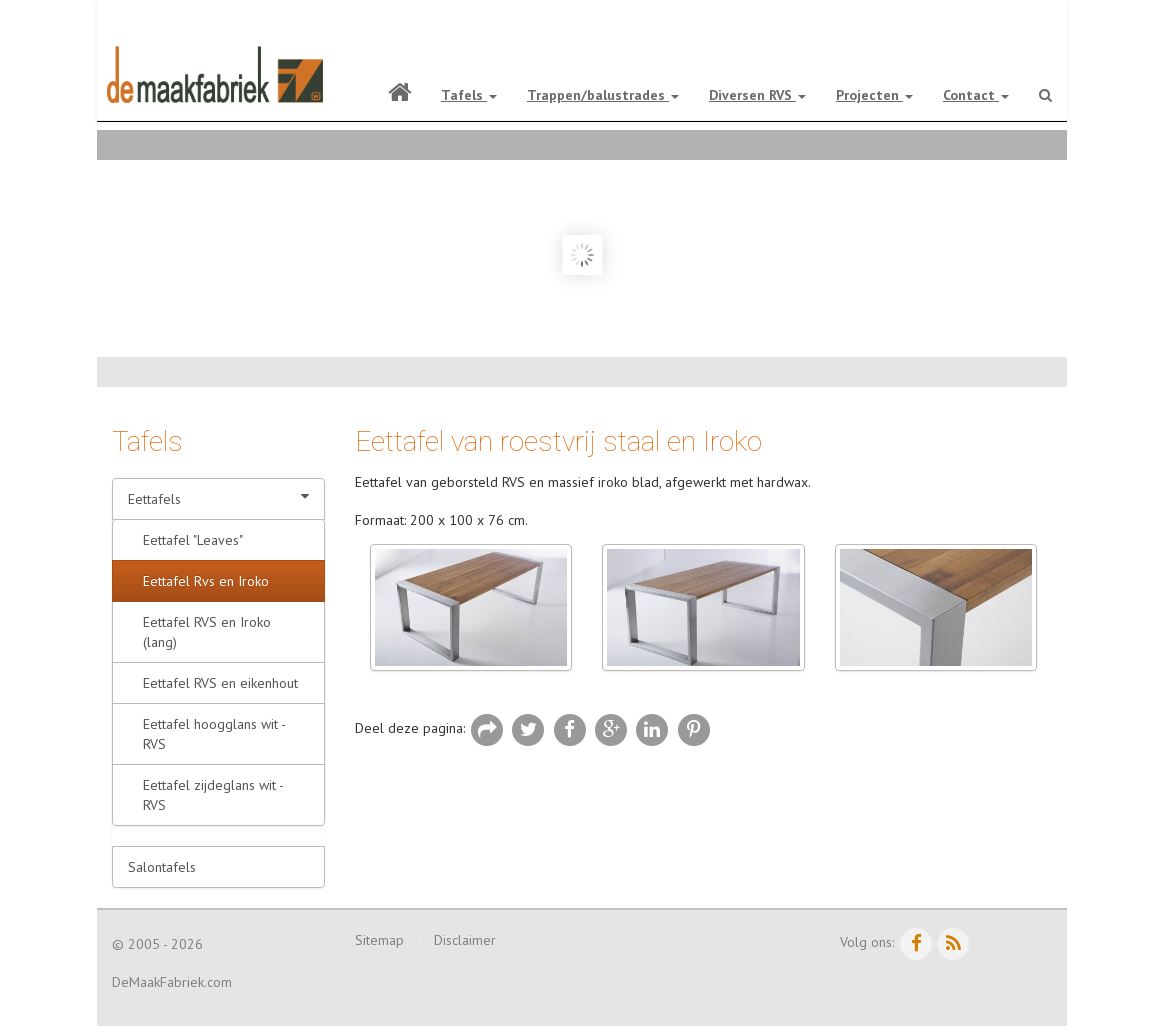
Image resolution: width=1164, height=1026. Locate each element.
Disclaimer (465, 940)
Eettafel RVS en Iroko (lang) (207, 632)
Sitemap (379, 940)
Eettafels (218, 498)
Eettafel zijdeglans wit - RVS (213, 795)
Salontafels (162, 867)
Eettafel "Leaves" (193, 540)
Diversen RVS (757, 95)
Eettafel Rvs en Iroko (206, 581)
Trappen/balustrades (603, 95)
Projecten (874, 95)
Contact (976, 95)
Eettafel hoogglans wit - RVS (214, 734)
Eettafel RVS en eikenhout (220, 683)
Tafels (469, 95)
